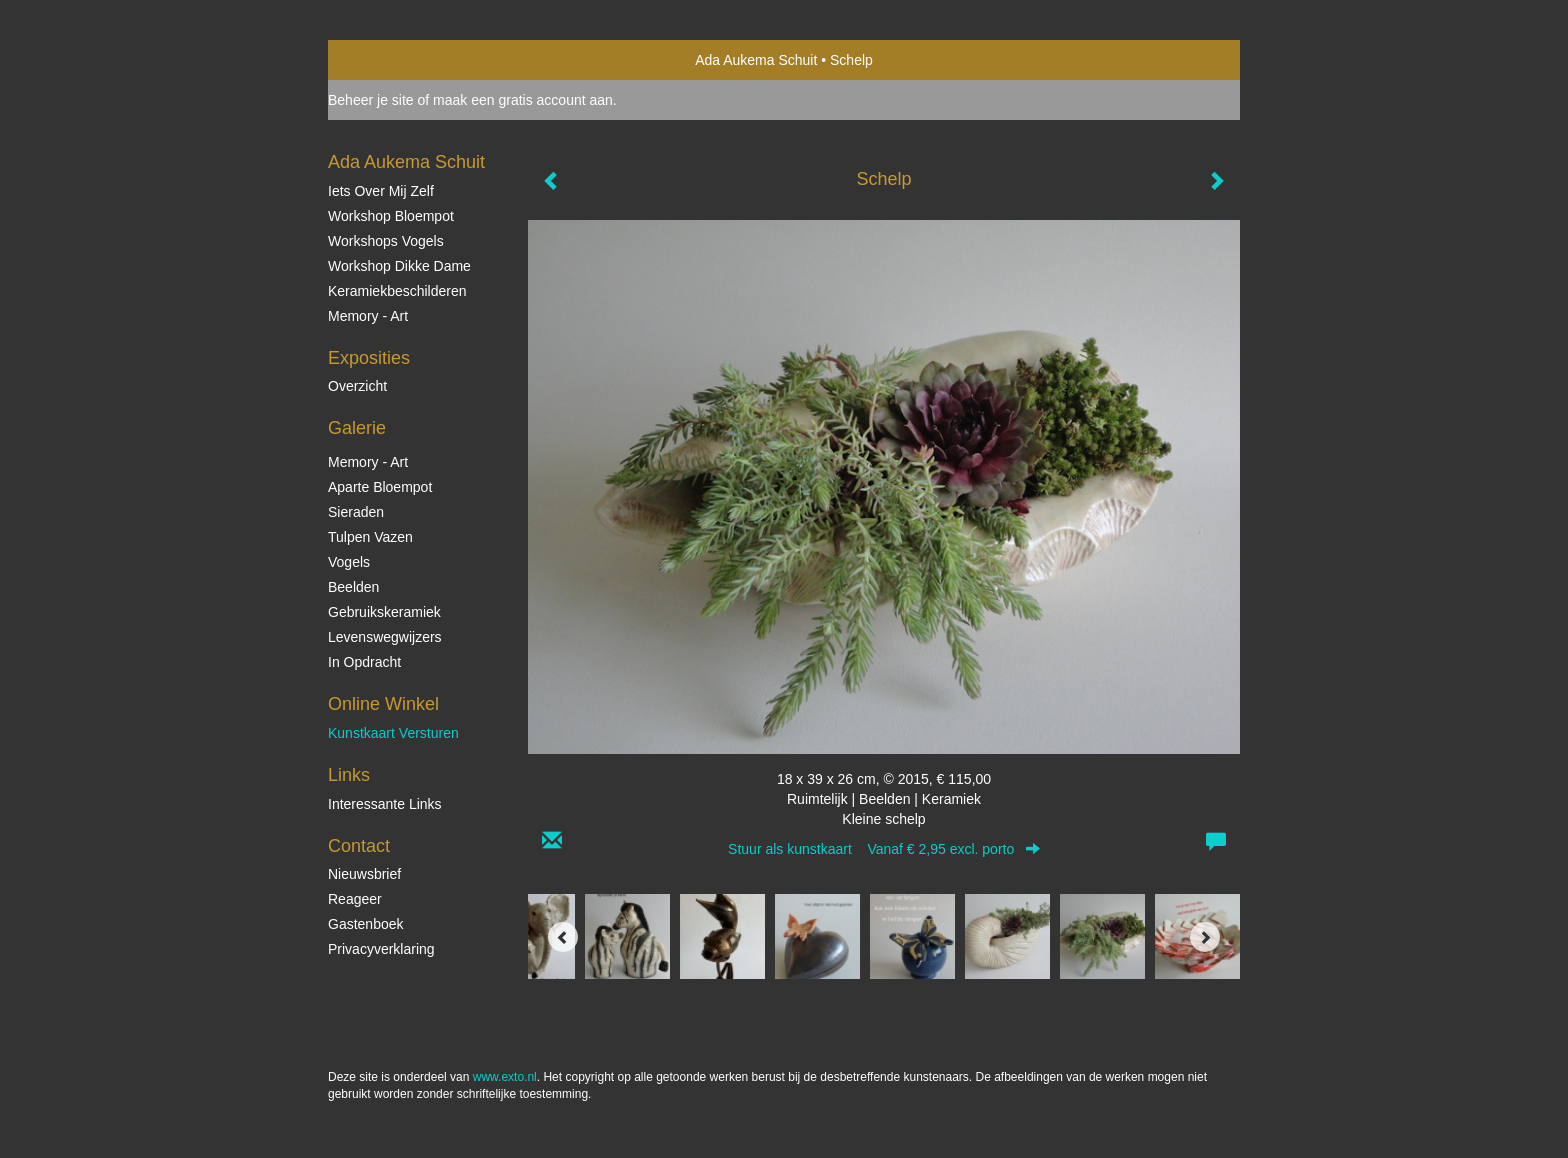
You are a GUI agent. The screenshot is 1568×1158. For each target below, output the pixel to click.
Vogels (349, 562)
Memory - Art (368, 316)
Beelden (353, 587)
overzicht (357, 386)
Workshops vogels (386, 241)
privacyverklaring (381, 949)
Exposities (369, 358)
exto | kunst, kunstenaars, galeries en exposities (384, 60)
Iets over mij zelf (381, 191)
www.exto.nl (505, 1077)
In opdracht (364, 662)
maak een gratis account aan (523, 100)
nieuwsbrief (364, 874)
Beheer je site (371, 100)
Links (349, 775)
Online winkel (383, 704)
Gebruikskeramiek (384, 612)
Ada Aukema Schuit (756, 60)
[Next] (1205, 937)
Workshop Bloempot (391, 216)
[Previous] (563, 937)
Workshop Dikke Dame (399, 266)
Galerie (357, 428)
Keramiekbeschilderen (397, 291)
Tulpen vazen (370, 537)
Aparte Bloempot (380, 487)
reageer (355, 899)
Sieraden (356, 512)
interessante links (385, 804)
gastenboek (366, 924)
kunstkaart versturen (393, 733)
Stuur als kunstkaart (884, 849)
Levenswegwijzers (385, 637)
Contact (359, 846)
